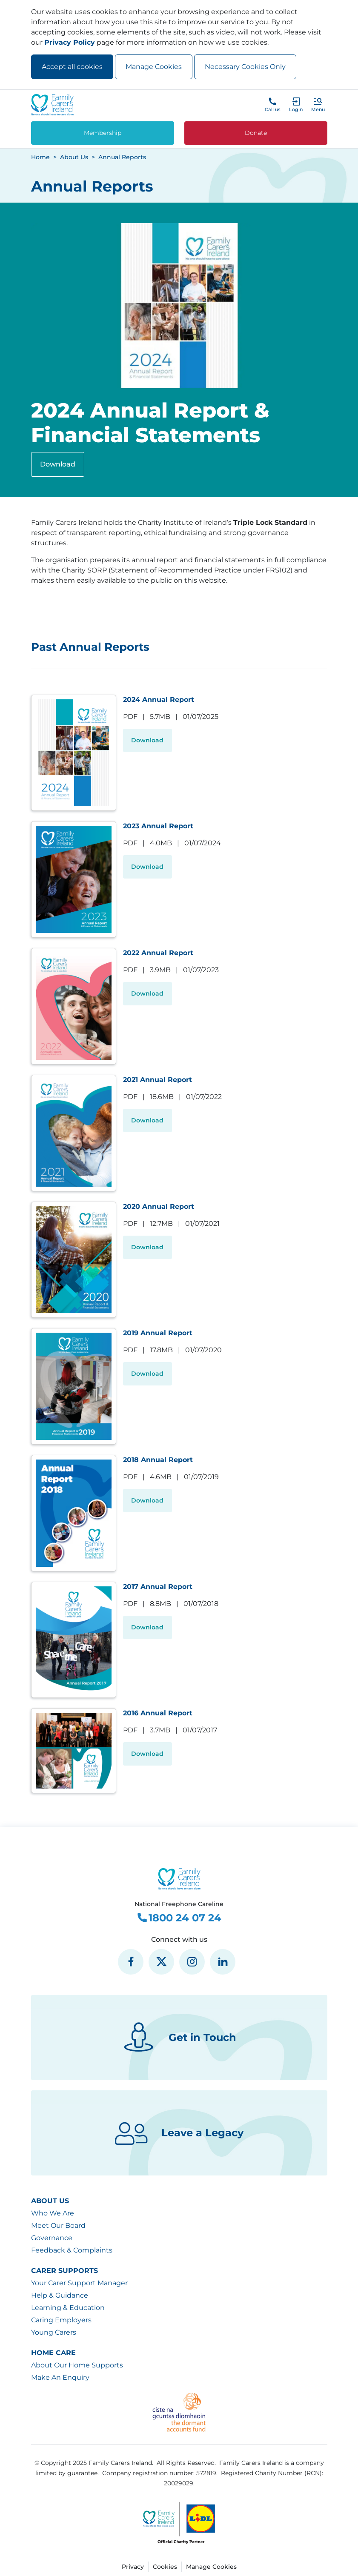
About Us (50, 2201)
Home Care (53, 2353)
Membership (102, 133)
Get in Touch (179, 2038)
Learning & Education (68, 2308)
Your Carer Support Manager (79, 2283)
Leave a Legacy (179, 2133)
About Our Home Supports (77, 2365)
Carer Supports (64, 2271)
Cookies (165, 2566)
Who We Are (52, 2213)
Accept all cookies (72, 67)
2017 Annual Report (157, 1587)
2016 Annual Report (157, 1713)
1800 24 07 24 (179, 1918)
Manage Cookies (154, 67)
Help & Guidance (59, 2295)
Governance (51, 2238)
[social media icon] (130, 1962)
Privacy (133, 2566)
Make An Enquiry (60, 2377)
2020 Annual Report (158, 1206)
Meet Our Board (58, 2225)
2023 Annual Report (158, 826)
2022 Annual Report (158, 953)
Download (57, 464)
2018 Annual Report (158, 1460)
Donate (256, 133)
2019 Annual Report (157, 1333)
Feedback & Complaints (71, 2250)
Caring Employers (61, 2320)
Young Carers (53, 2332)
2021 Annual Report (157, 1080)
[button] (318, 105)
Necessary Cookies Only (245, 67)
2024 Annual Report (158, 700)
